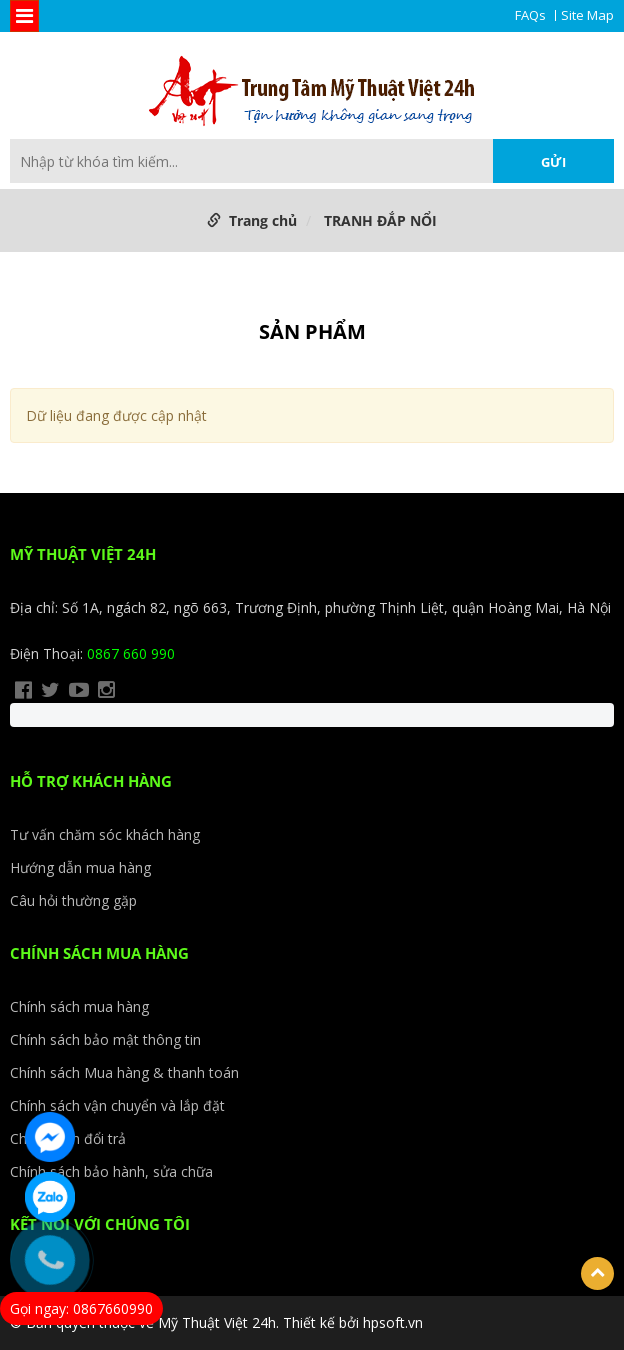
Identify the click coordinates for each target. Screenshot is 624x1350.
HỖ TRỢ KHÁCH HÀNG (91, 781)
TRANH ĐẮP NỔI (380, 220)
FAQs (530, 15)
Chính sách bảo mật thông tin (105, 1039)
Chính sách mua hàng (79, 1006)
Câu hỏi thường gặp (73, 900)
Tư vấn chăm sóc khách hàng (105, 834)
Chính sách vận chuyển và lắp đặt (117, 1105)
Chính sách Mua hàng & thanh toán (124, 1072)
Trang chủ (263, 220)
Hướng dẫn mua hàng (80, 867)
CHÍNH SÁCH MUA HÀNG (99, 953)
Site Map (587, 15)
